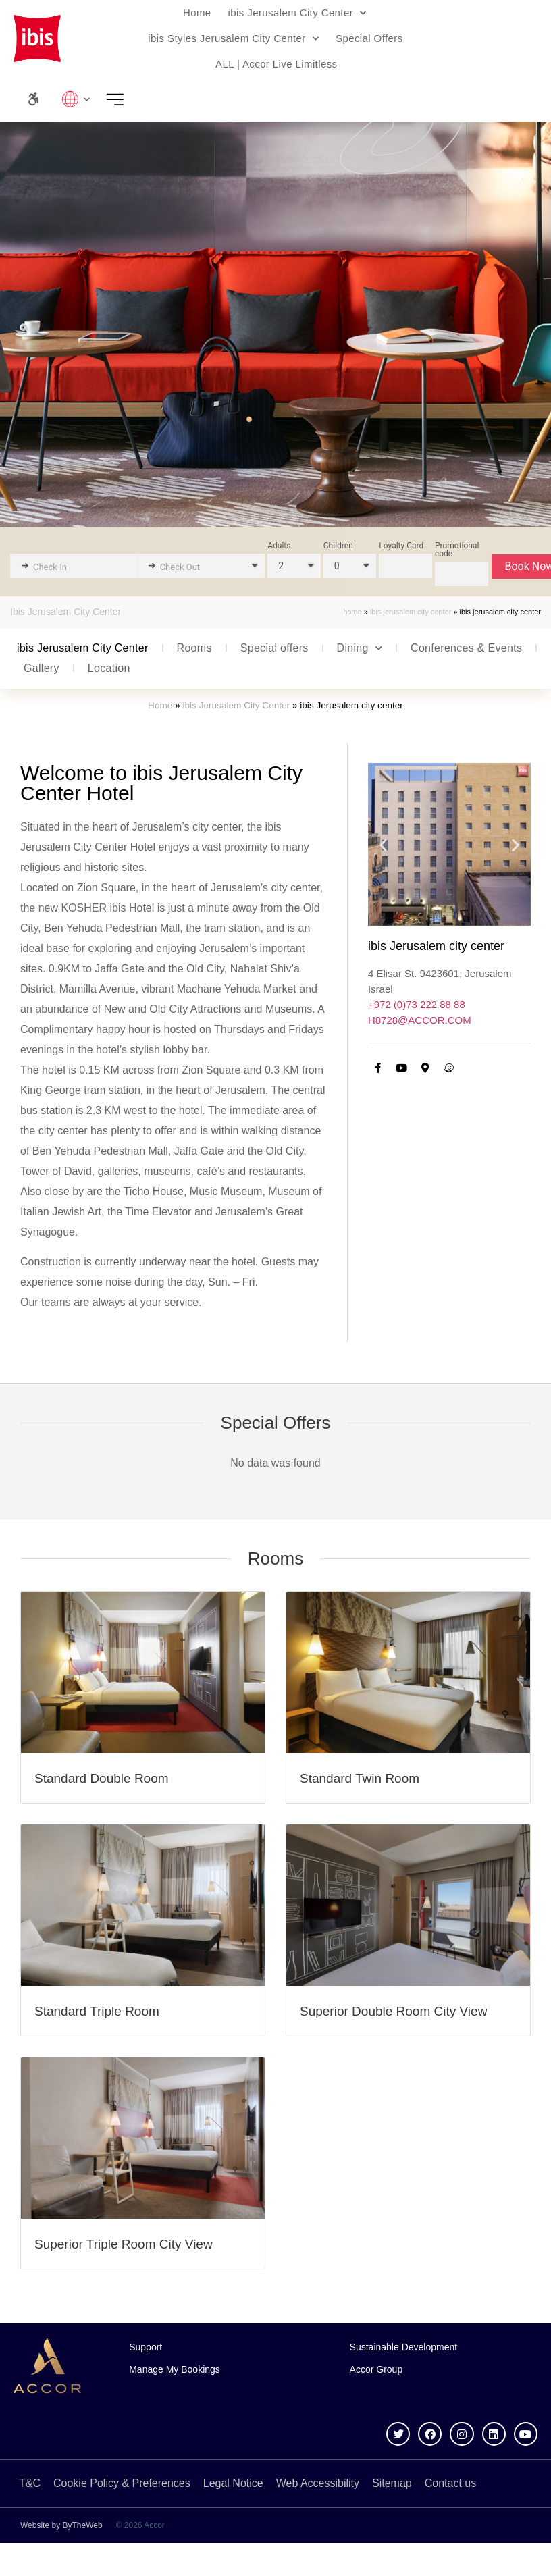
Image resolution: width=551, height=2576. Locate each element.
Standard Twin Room (359, 1778)
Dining (359, 648)
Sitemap (392, 2483)
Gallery (41, 668)
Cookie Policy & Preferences (121, 2483)
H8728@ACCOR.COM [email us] (419, 1020)
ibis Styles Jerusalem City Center (233, 38)
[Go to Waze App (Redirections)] (449, 1068)
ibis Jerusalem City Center (297, 13)
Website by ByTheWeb (61, 2525)
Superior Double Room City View (393, 2011)
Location (109, 668)
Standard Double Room (101, 1778)
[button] (383, 844)
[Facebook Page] (378, 1068)
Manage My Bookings (174, 2369)
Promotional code (457, 550)
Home (197, 12)
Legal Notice (233, 2483)
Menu (119, 99)
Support (145, 2347)
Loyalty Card (401, 546)
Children (338, 546)
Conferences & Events (466, 648)
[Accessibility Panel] (33, 99)
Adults (278, 546)
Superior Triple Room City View (123, 2244)
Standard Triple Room (96, 2011)
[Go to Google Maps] (425, 1068)
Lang (75, 99)
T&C (30, 2483)
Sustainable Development (404, 2347)
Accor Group (376, 2369)
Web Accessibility (317, 2483)
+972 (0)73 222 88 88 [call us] (416, 1004)
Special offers (274, 648)
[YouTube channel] (402, 1068)
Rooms (194, 648)
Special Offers (369, 38)
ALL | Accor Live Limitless (276, 64)
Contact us (450, 2483)
